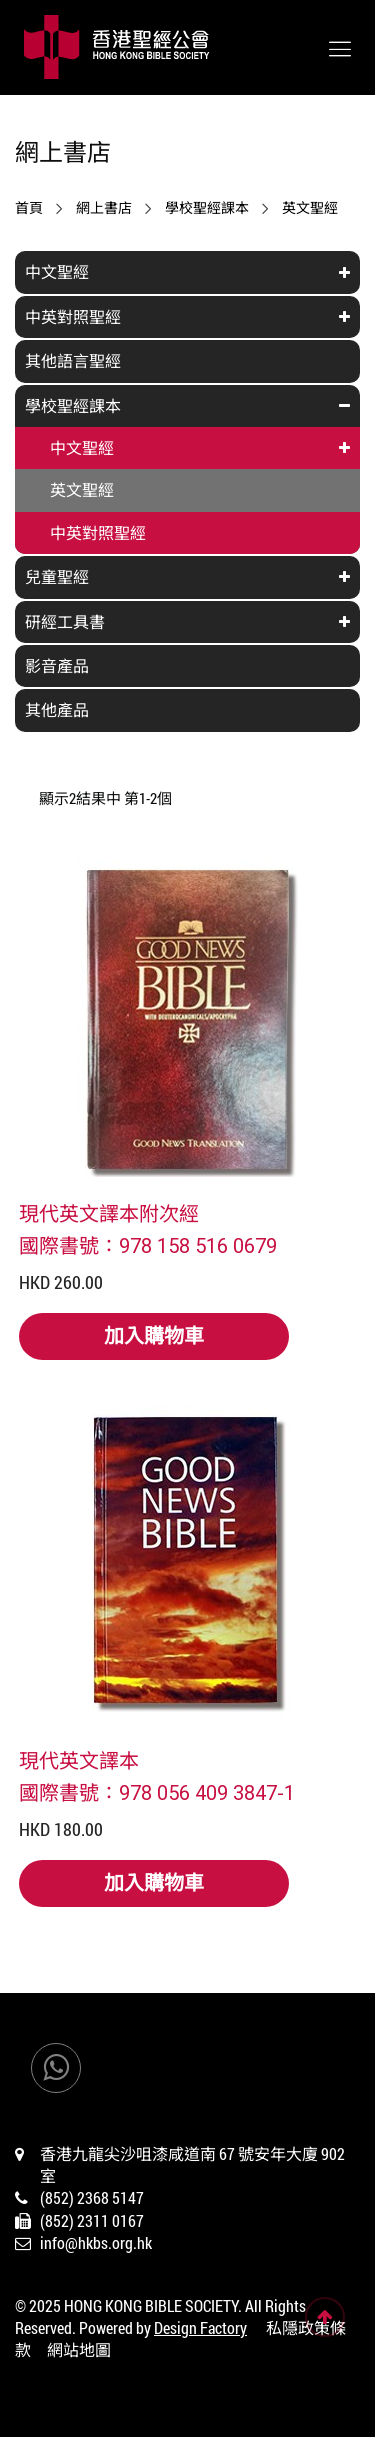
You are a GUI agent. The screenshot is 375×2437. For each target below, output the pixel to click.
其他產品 (57, 709)
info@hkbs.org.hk (96, 2242)
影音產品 (57, 665)
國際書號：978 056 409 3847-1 (157, 1792)
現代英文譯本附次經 (109, 1213)
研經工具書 (65, 621)
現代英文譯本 (79, 1760)
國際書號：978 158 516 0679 (148, 1245)
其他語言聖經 (73, 360)
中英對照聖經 (73, 316)
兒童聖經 (57, 576)
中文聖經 (57, 271)
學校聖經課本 (207, 208)
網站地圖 (79, 2349)
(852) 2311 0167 (92, 2220)
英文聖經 (310, 208)
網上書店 (104, 208)
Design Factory (200, 2327)
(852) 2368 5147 (92, 2197)
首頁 (29, 208)
